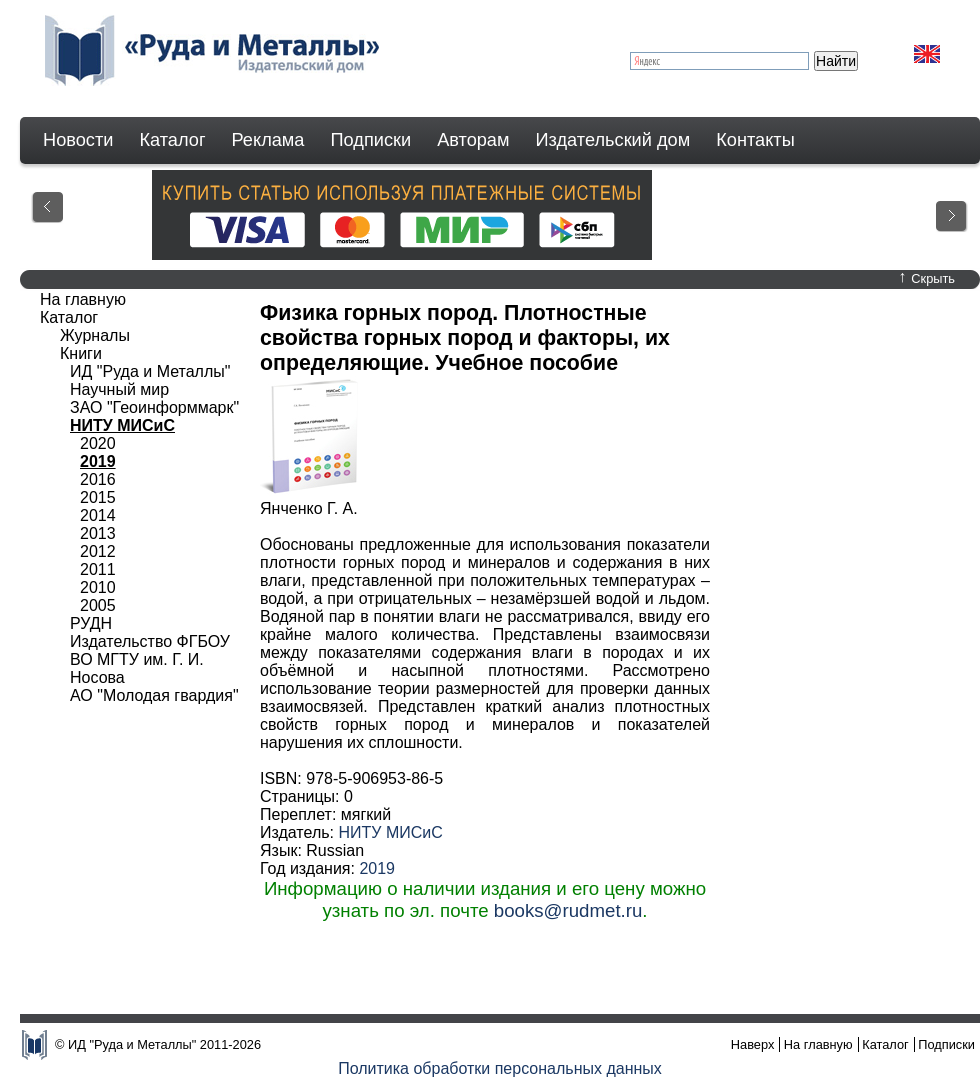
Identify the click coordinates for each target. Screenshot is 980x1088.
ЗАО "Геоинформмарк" (154, 407)
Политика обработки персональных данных (500, 1068)
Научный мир (119, 389)
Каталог (172, 140)
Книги (81, 353)
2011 (98, 569)
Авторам (473, 140)
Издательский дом (613, 140)
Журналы (95, 335)
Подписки (371, 140)
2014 (98, 515)
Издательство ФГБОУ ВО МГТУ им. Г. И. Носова (150, 659)
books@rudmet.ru (568, 910)
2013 (98, 533)
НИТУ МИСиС (390, 832)
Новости (78, 140)
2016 (98, 479)
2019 (377, 868)
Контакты (755, 140)
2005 (98, 605)
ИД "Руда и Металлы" (150, 371)
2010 (98, 587)
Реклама (268, 140)
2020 (98, 443)
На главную (83, 299)
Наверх (753, 1044)
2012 (98, 551)
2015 (98, 497)
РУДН (91, 623)
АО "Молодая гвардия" (154, 695)
